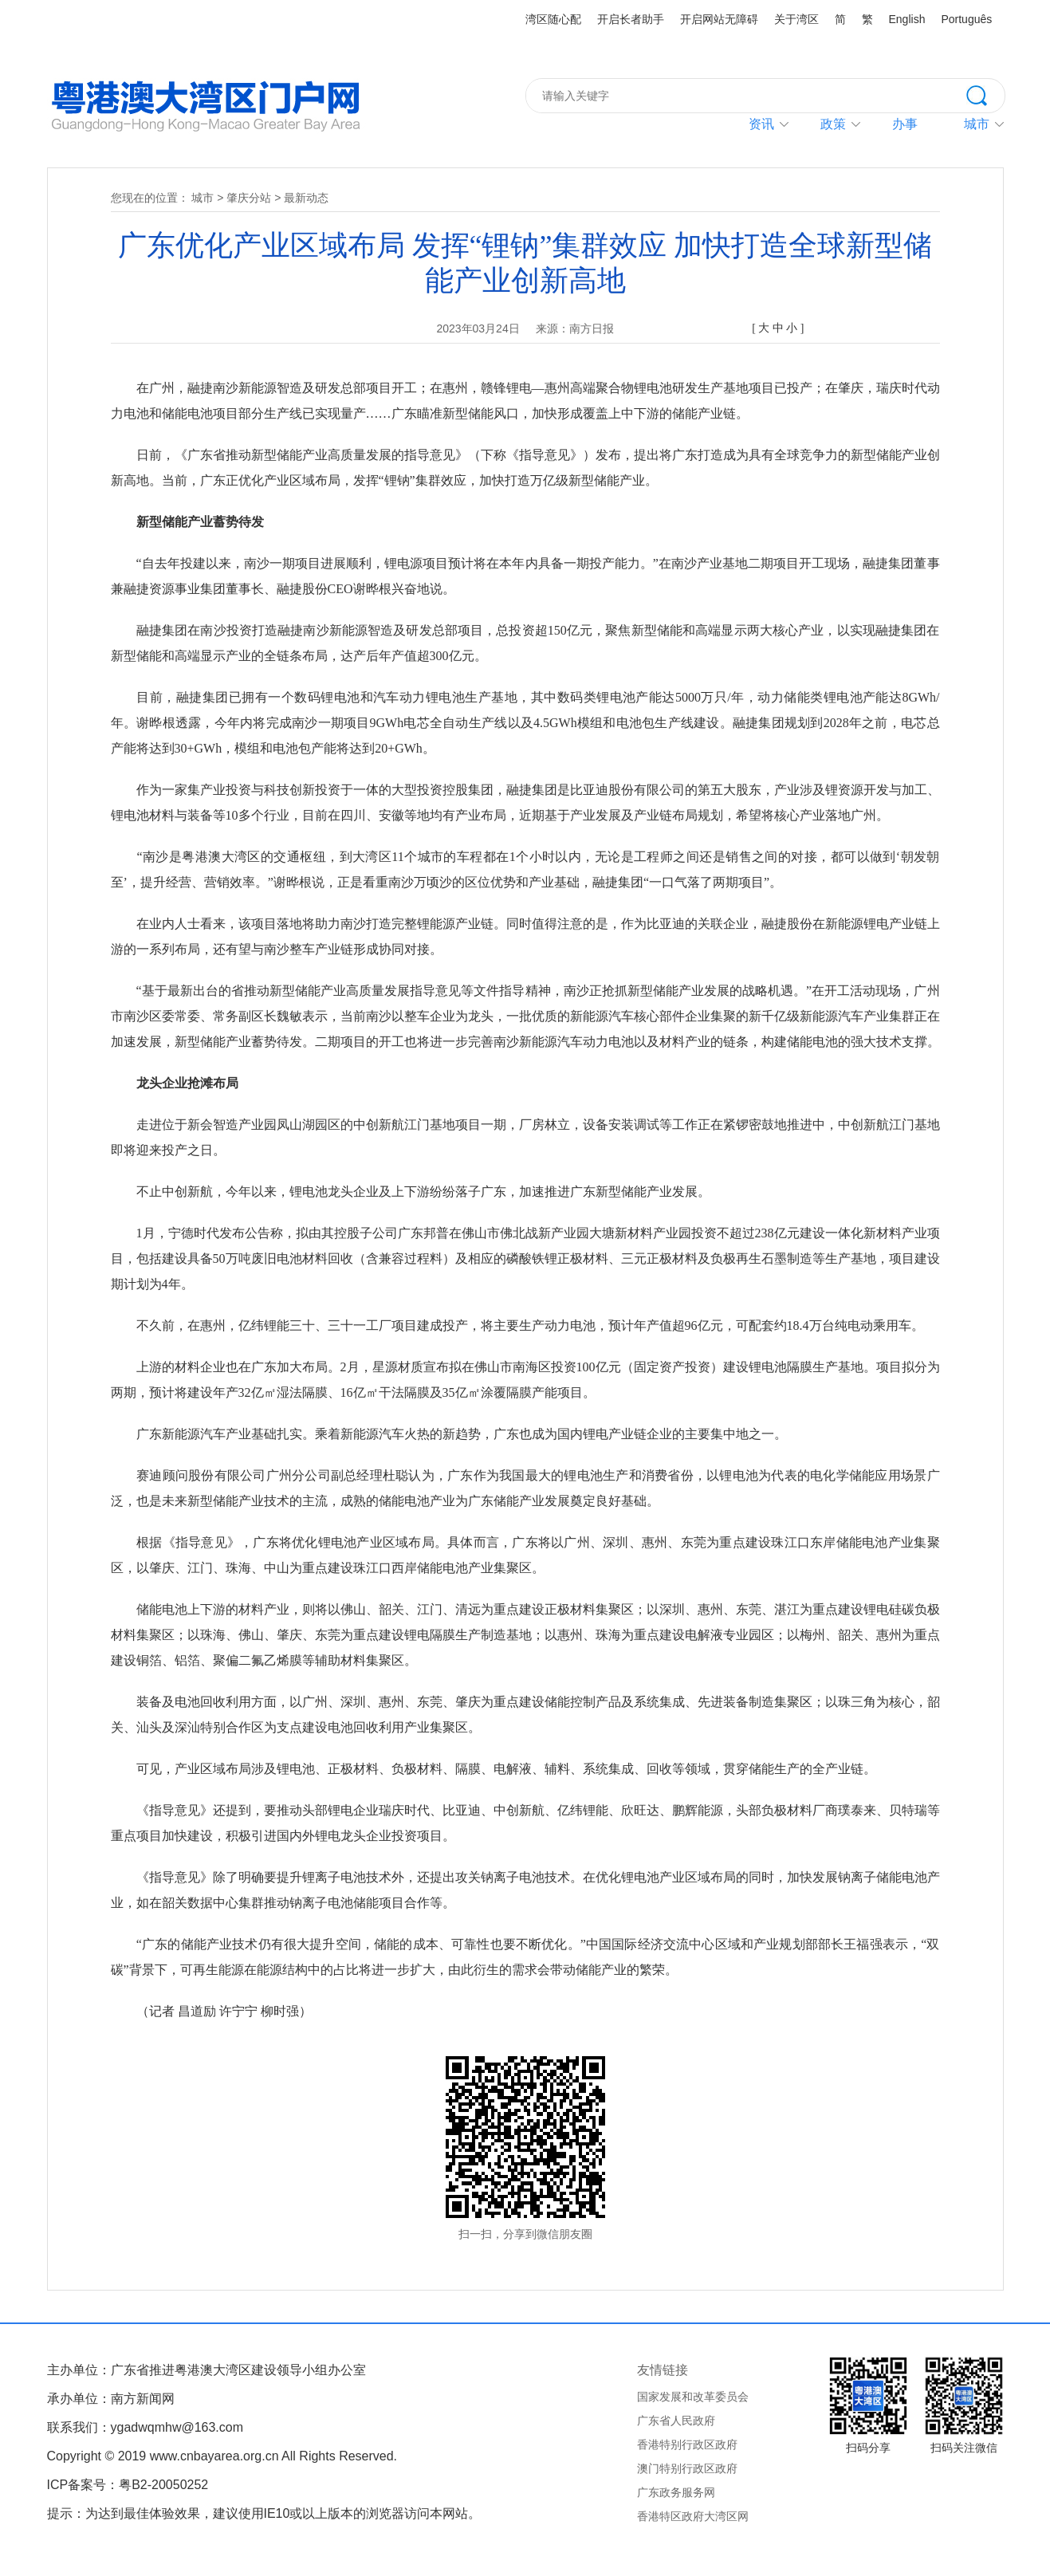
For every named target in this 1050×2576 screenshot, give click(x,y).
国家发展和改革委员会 (693, 2396)
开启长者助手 (630, 19)
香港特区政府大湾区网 (693, 2516)
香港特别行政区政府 (687, 2444)
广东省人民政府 (676, 2420)
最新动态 (306, 197)
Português (966, 19)
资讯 (761, 124)
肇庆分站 (248, 197)
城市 (202, 197)
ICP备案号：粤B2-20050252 (128, 2484)
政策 (833, 124)
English (907, 19)
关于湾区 (796, 19)
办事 (905, 124)
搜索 (985, 94)
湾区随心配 (553, 19)
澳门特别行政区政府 (687, 2468)
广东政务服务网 (676, 2492)
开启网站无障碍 (719, 19)
